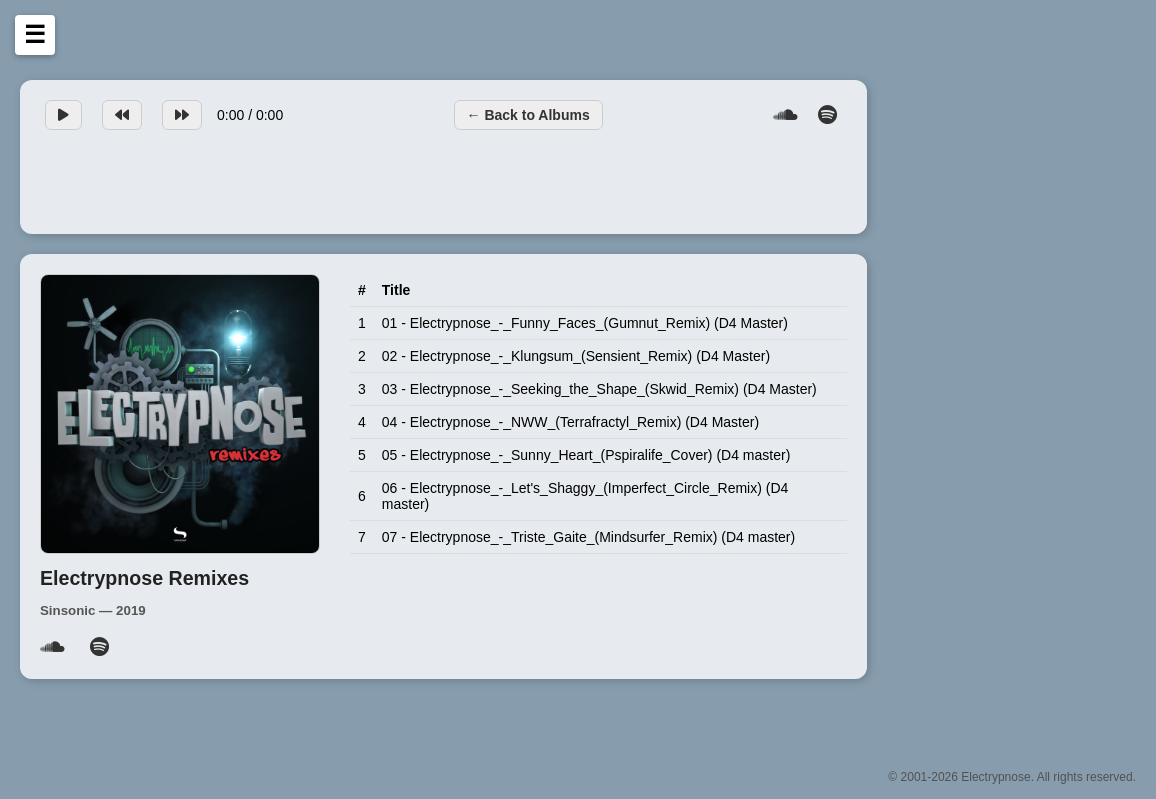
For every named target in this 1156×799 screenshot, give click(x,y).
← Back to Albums (528, 115)
